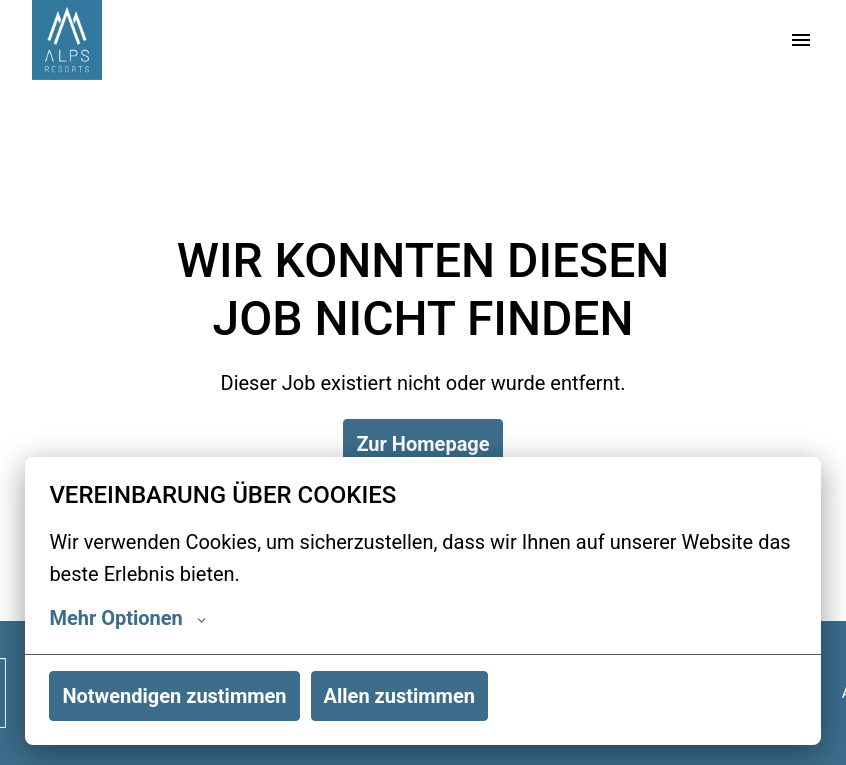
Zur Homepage (422, 444)
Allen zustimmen (399, 696)
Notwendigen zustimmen (174, 696)
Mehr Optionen (127, 618)
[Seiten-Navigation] (801, 40)
